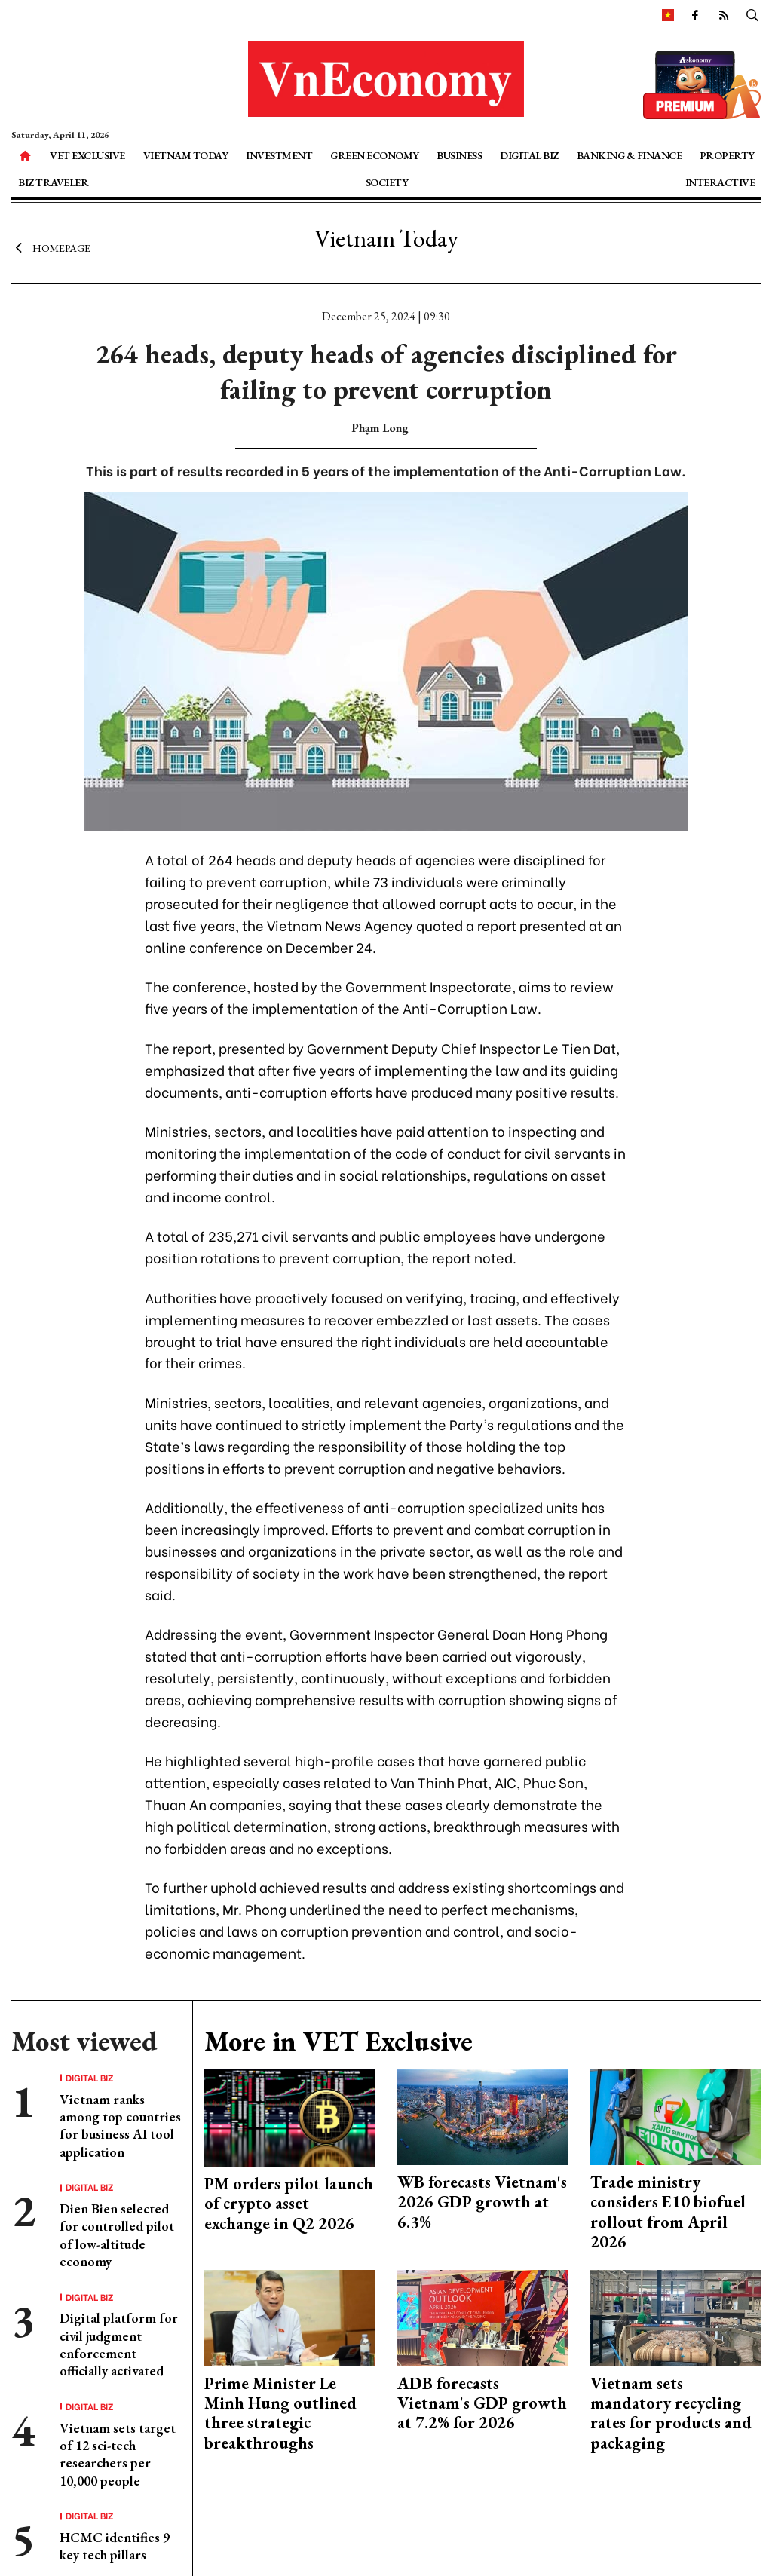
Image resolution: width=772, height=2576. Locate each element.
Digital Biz (529, 155)
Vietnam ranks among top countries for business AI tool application (120, 2126)
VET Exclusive (87, 155)
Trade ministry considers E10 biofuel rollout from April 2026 (668, 2212)
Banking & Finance (629, 155)
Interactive (720, 182)
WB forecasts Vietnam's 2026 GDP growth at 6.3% (482, 2202)
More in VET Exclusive (338, 2041)
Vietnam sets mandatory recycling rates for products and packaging (671, 2413)
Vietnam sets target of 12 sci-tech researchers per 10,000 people (118, 2454)
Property (727, 155)
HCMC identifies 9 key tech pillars (115, 2546)
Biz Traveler (53, 182)
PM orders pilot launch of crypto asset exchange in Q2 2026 (288, 2203)
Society (387, 182)
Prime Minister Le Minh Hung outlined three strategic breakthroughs (280, 2413)
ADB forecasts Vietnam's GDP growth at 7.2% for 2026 (482, 2403)
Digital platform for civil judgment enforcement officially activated (119, 2344)
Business (459, 155)
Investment (279, 155)
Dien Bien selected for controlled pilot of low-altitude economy (117, 2235)
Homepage (50, 247)
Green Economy (374, 155)
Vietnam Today (185, 155)
